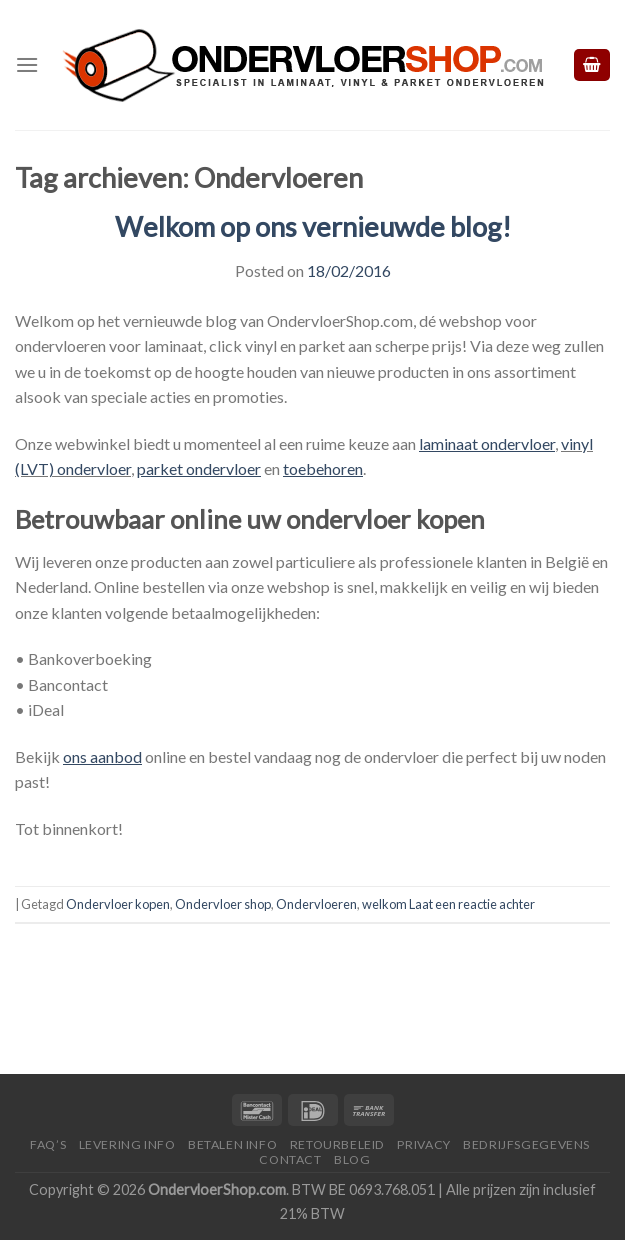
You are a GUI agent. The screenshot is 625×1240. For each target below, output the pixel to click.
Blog (352, 1159)
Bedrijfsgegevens (526, 1144)
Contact (290, 1159)
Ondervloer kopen (118, 904)
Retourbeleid (337, 1144)
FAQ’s (48, 1144)
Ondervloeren (316, 904)
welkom (384, 904)
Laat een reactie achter (472, 904)
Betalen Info (232, 1144)
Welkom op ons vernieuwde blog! (313, 226)
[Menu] (27, 64)
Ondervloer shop (223, 904)
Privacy (423, 1144)
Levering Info (127, 1144)
